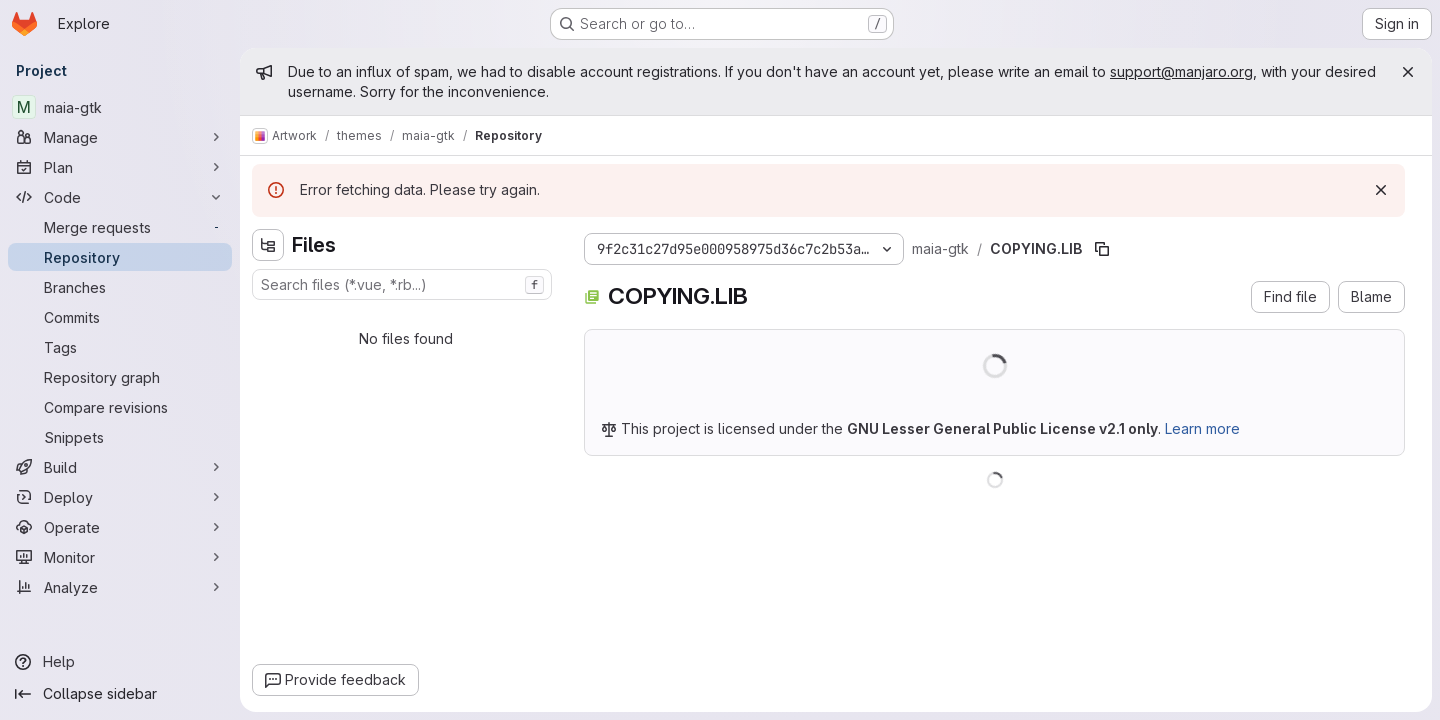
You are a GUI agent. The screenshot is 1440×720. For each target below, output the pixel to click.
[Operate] (120, 527)
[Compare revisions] (120, 407)
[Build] (120, 467)
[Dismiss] (1381, 190)
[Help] (120, 662)
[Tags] (120, 347)
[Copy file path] (1102, 249)
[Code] (120, 197)
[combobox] (402, 284)
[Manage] (120, 137)
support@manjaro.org (1181, 71)
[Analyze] (120, 587)
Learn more (1202, 428)
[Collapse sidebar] (120, 694)
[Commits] (120, 317)
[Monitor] (120, 557)
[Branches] (120, 287)
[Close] (1408, 72)
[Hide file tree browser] (268, 245)
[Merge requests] (120, 227)
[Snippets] (120, 437)
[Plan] (120, 167)
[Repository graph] (120, 377)
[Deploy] (120, 497)
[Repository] (120, 257)
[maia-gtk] (120, 107)
